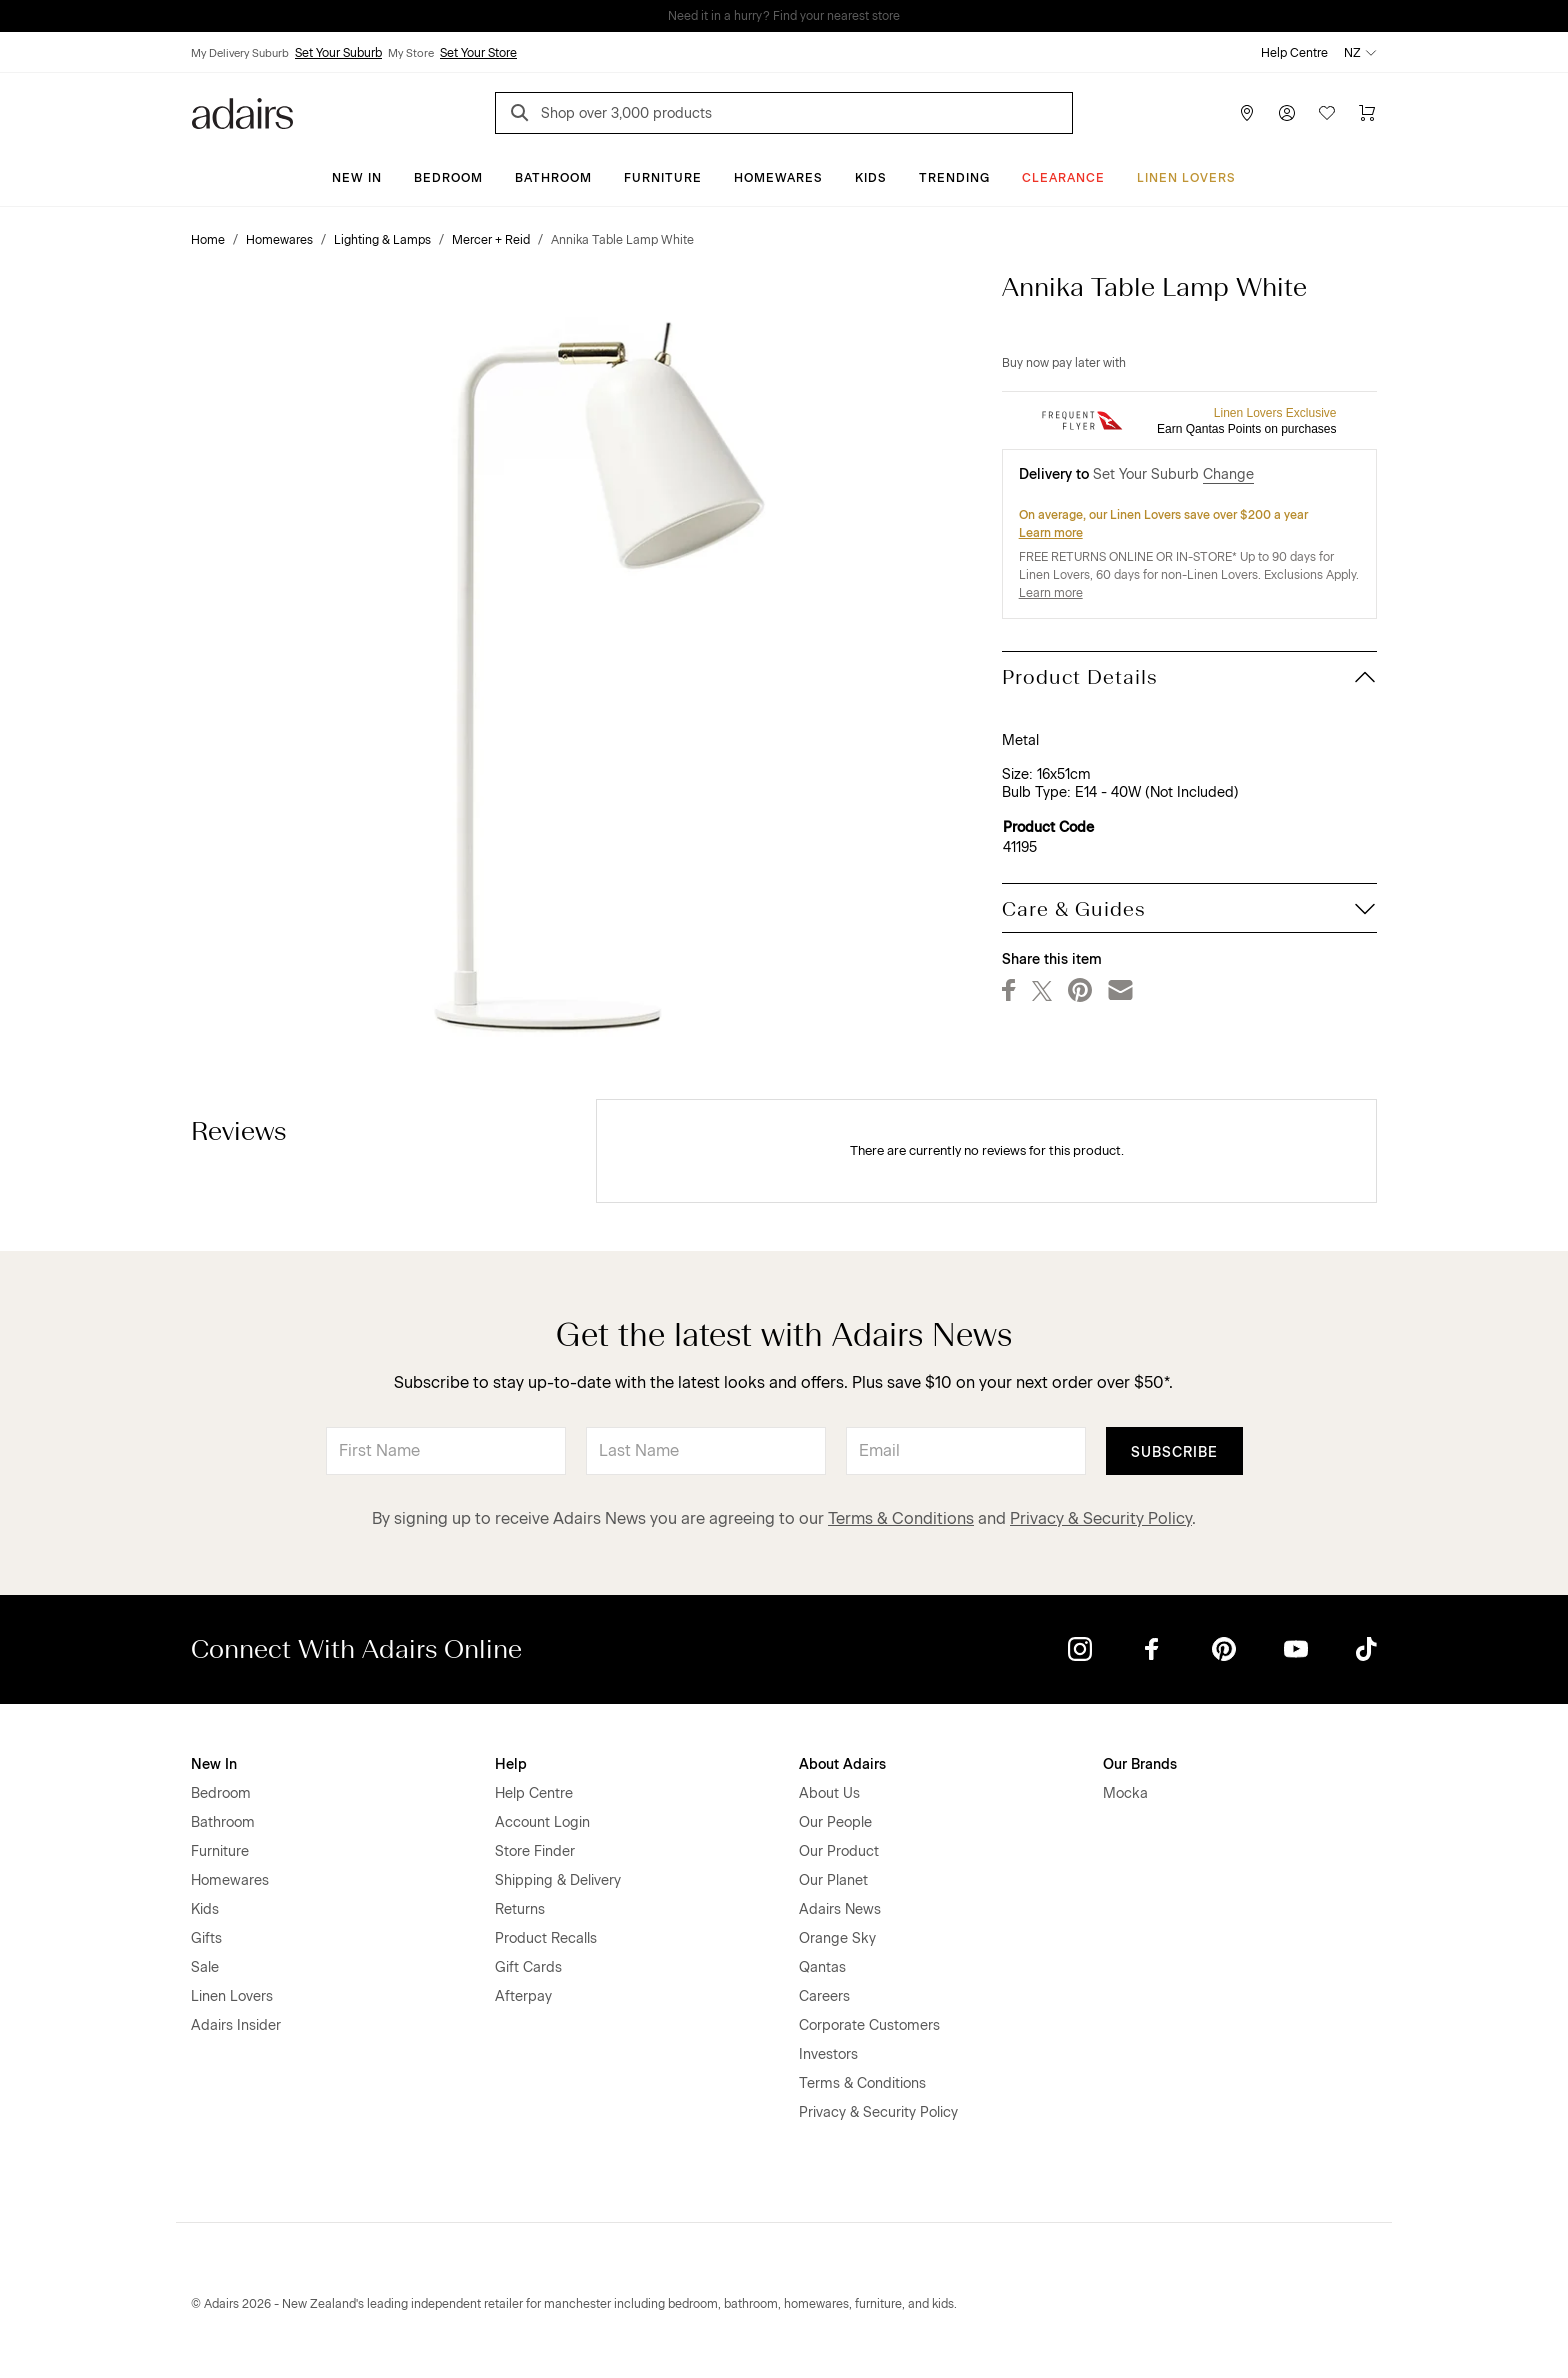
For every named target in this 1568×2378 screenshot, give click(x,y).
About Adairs (842, 1764)
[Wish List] (1327, 113)
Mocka (1125, 1793)
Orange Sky (837, 1938)
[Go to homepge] (242, 111)
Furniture (663, 178)
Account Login (542, 1822)
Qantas (822, 1967)
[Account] (1287, 113)
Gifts (206, 1938)
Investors (828, 2054)
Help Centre (1294, 53)
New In (357, 178)
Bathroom (553, 178)
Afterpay (523, 1996)
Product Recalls (546, 1938)
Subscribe (1174, 1452)
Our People (835, 1822)
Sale (205, 1967)
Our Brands (1140, 1764)
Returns (520, 1909)
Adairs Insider (236, 2025)
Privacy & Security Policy (1101, 1518)
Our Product (839, 1851)
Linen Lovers (1186, 178)
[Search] (523, 115)
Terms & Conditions (901, 1518)
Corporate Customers (869, 2025)
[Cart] (1367, 113)
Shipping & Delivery (558, 1880)
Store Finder (535, 1851)
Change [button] (1228, 474)
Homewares (778, 178)
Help (511, 1764)
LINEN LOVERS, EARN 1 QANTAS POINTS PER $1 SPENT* (798, 16)
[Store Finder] (1247, 113)
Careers (824, 1996)
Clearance (1063, 178)
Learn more (1051, 533)
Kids (871, 178)
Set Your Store (478, 53)
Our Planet (833, 1880)
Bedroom (448, 178)
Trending (954, 178)
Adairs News (840, 1909)
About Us (829, 1793)
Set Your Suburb (338, 53)
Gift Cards (528, 1967)
